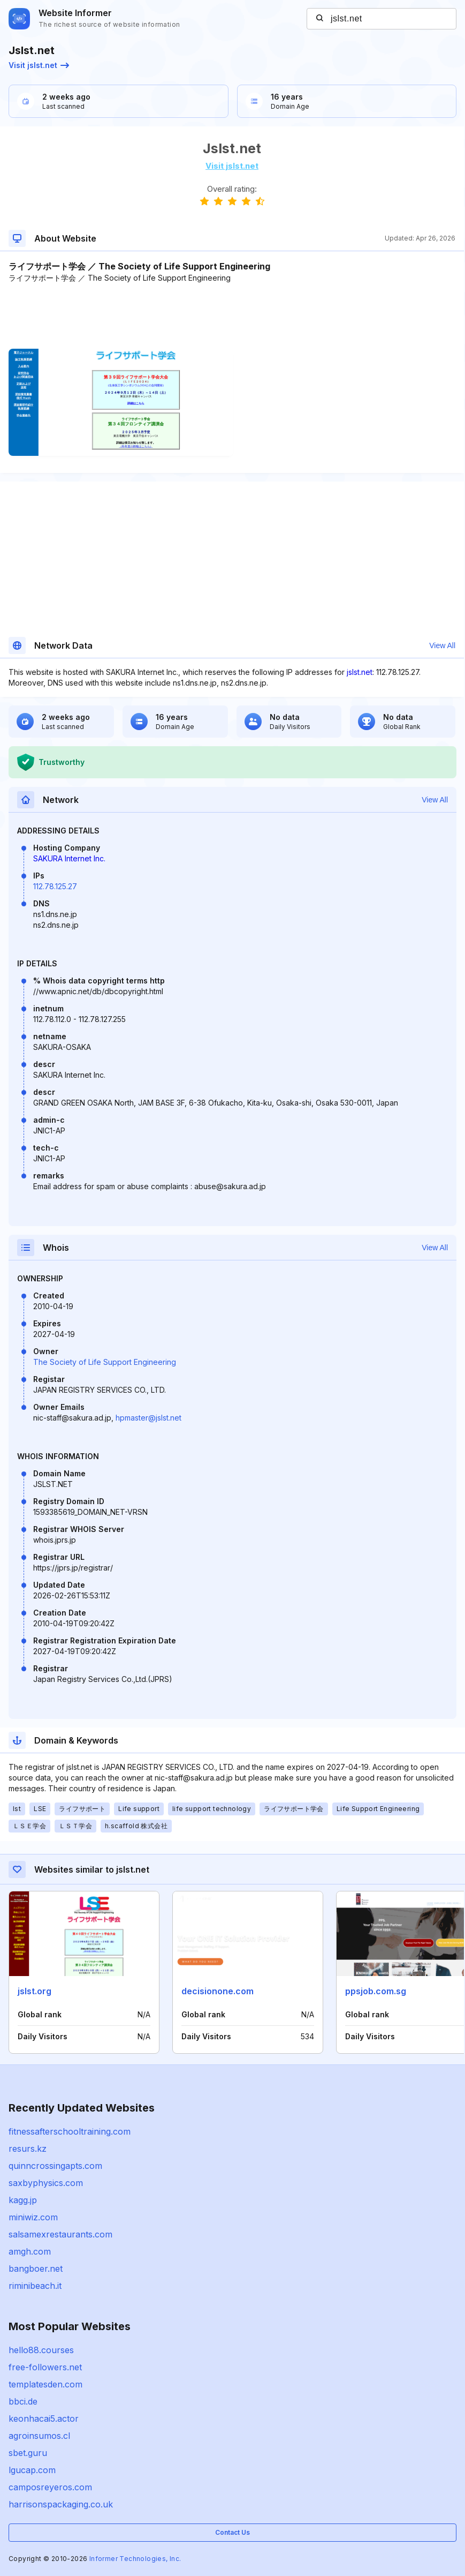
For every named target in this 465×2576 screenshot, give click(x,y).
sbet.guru (28, 2452)
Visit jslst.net (39, 65)
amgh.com (30, 2251)
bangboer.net (36, 2268)
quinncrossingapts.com (55, 2165)
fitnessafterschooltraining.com (70, 2131)
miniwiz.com (33, 2217)
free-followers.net (45, 2367)
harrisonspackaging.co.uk (61, 2504)
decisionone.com (217, 1991)
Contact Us (232, 2532)
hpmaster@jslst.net (148, 1417)
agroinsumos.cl (39, 2435)
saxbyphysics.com (46, 2182)
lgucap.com (32, 2470)
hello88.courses (41, 2350)
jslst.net (359, 672)
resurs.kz (28, 2148)
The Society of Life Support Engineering (104, 1361)
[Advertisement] (232, 316)
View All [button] (442, 645)
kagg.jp (23, 2200)
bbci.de (23, 2401)
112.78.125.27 (55, 886)
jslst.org (34, 1991)
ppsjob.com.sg (375, 1991)
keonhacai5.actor (44, 2418)
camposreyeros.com (50, 2487)
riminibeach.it (35, 2285)
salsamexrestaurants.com (60, 2234)
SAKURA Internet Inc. (69, 858)
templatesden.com (45, 2384)
